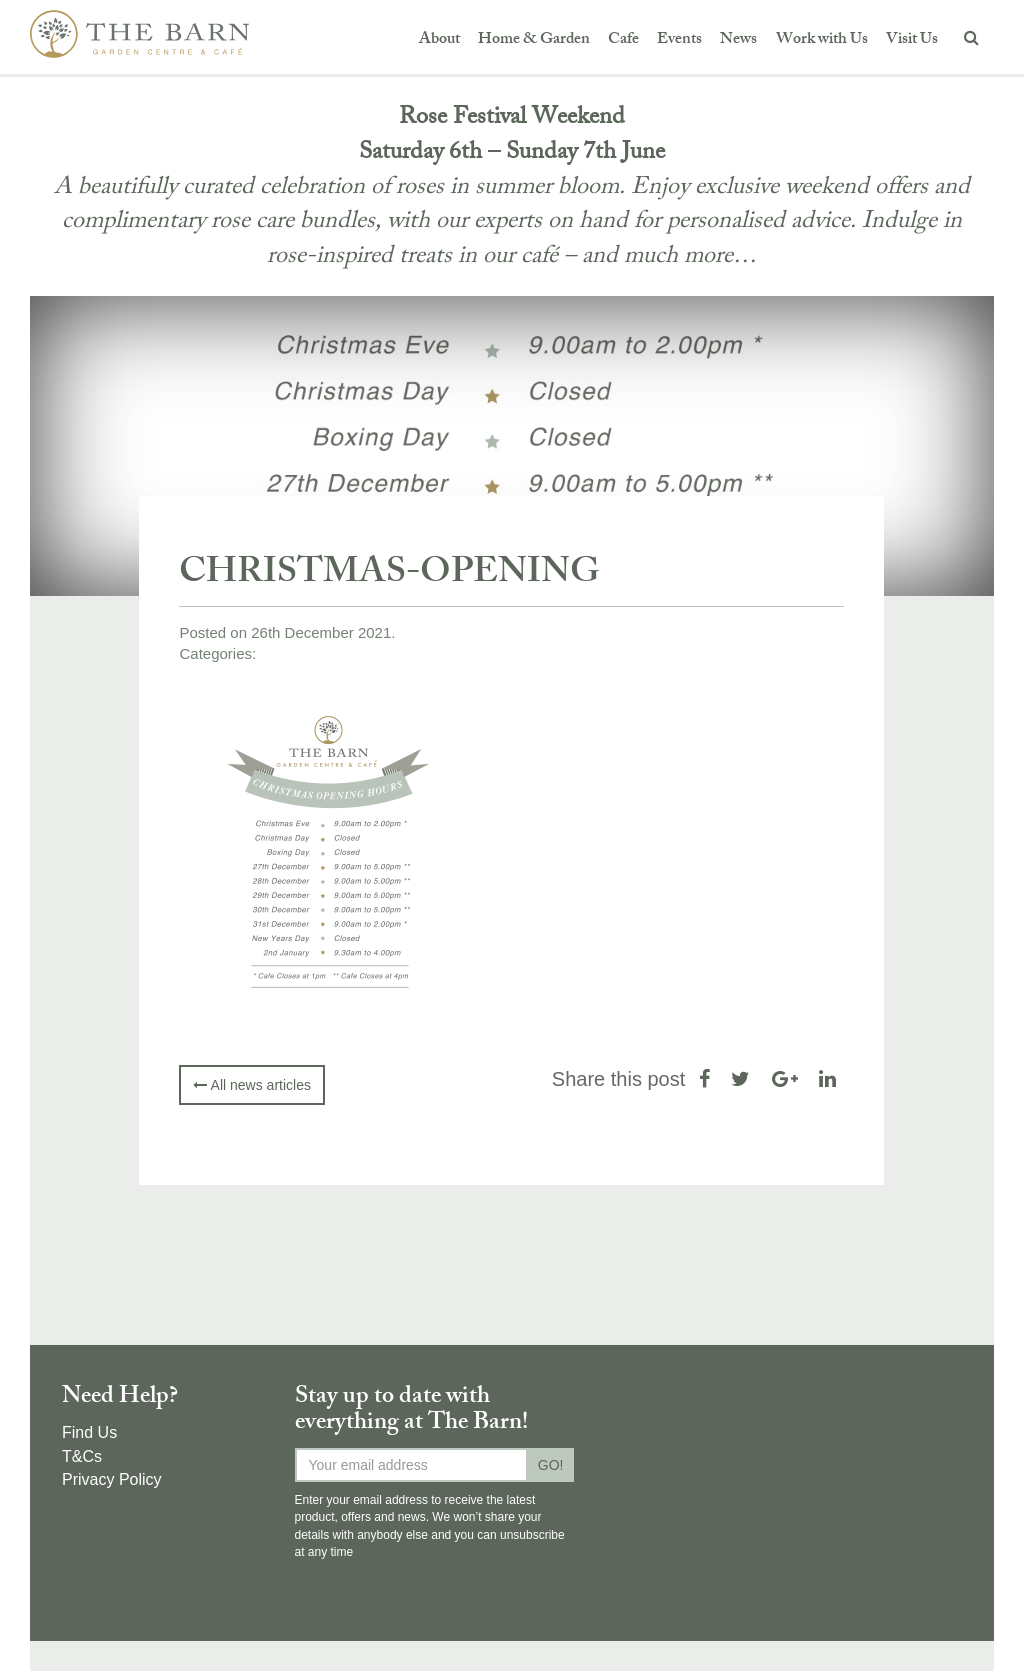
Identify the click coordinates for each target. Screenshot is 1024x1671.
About (439, 40)
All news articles (251, 1085)
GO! (551, 1465)
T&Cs (82, 1456)
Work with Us (822, 40)
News (738, 40)
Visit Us (912, 40)
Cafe (623, 40)
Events (679, 40)
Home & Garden (534, 40)
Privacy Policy (112, 1479)
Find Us (89, 1432)
